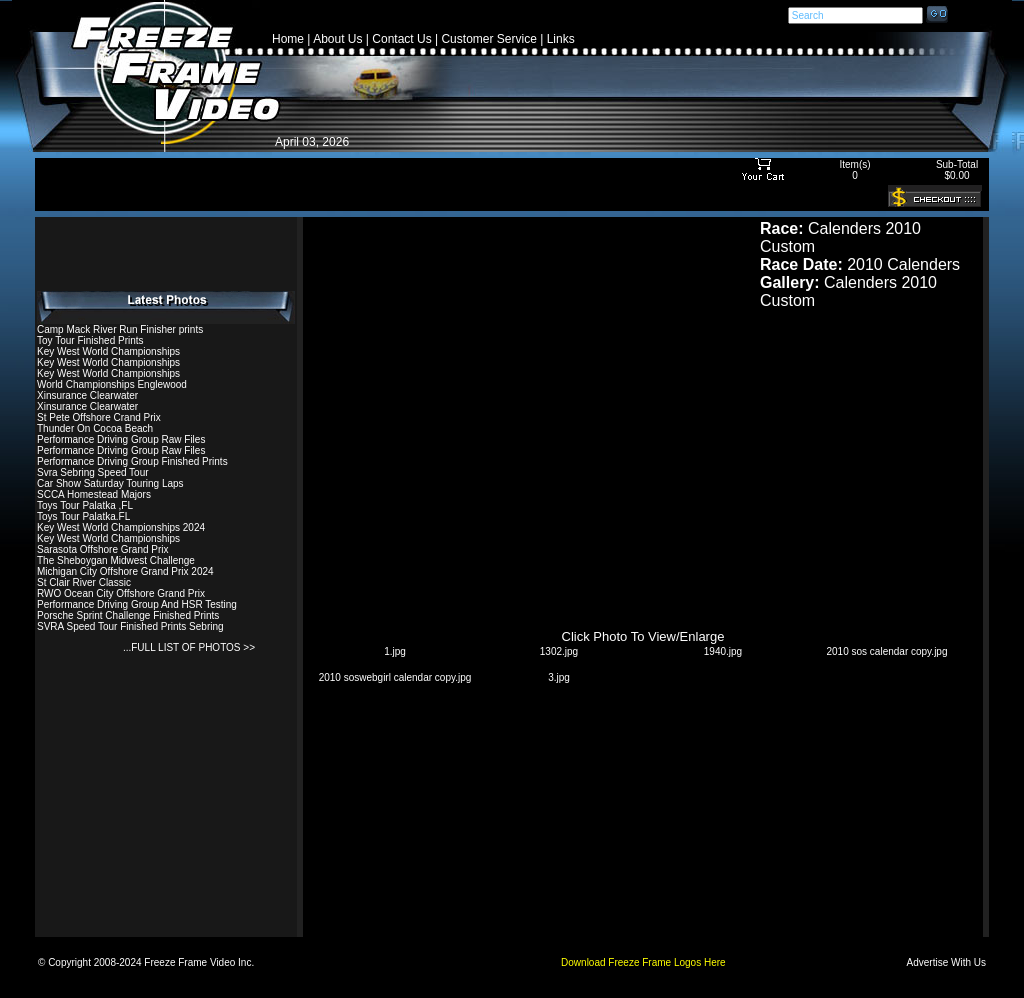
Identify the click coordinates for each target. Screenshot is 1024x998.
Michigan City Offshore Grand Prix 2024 (125, 571)
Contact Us (401, 39)
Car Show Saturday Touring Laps (110, 483)
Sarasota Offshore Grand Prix (103, 549)
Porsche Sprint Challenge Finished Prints (128, 615)
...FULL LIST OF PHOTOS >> (189, 647)
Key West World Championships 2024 (121, 527)
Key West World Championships (108, 351)
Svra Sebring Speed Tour (93, 472)
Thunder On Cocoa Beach (95, 428)
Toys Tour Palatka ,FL (85, 505)
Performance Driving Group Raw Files (121, 439)
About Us (337, 39)
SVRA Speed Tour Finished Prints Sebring (130, 626)
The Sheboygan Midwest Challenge (116, 560)
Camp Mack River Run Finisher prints (120, 329)
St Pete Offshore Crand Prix (99, 417)
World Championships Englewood (112, 384)
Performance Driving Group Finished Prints (132, 461)
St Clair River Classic (84, 582)
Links (561, 39)
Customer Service (488, 39)
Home (288, 39)
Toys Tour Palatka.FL (83, 516)
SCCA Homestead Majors (94, 494)
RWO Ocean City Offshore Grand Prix (121, 593)
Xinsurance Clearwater (87, 395)
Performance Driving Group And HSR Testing (137, 604)
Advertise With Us (946, 962)
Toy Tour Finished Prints (90, 340)
